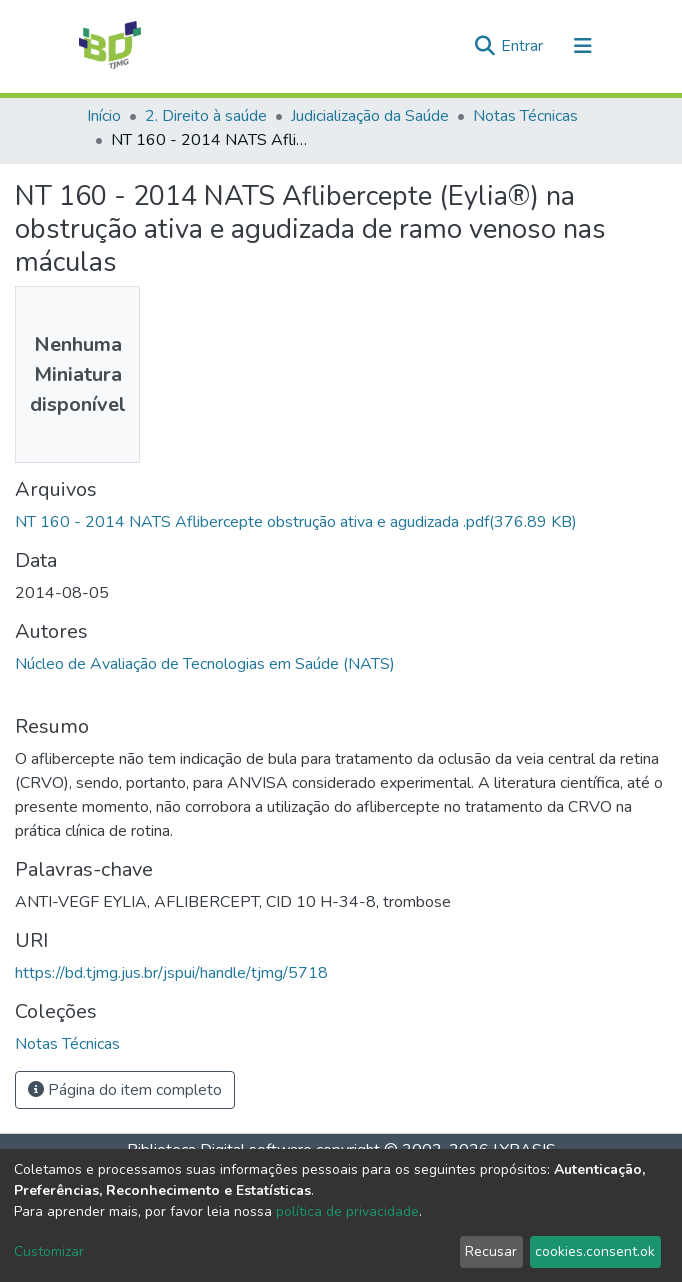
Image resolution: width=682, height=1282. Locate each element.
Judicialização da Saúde (370, 116)
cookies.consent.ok (595, 1251)
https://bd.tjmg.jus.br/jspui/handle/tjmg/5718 (171, 973)
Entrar (524, 46)
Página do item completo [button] (125, 1090)
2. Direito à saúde (206, 116)
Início (104, 116)
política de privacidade (347, 1211)
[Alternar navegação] (583, 46)
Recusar (491, 1251)
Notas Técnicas (525, 116)
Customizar (49, 1251)
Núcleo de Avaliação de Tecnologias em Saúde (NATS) (205, 664)
